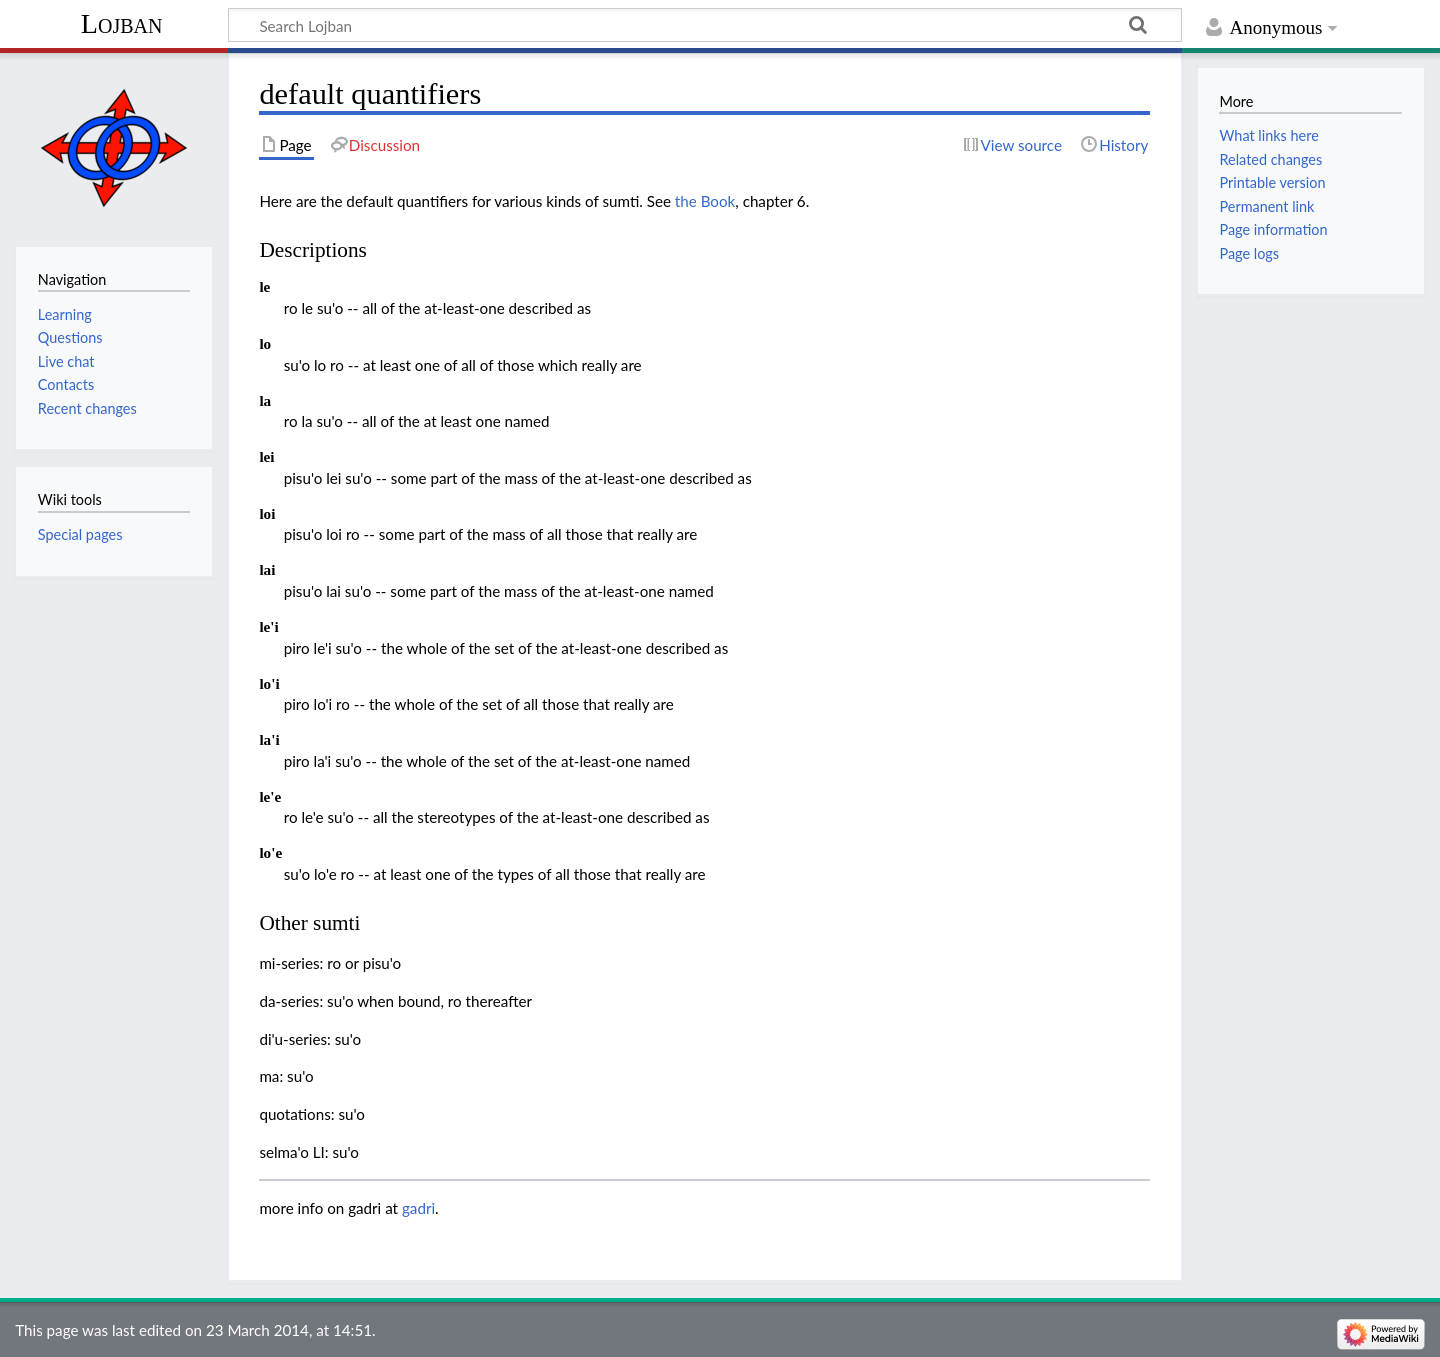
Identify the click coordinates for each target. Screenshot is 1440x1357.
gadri (418, 1208)
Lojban (122, 23)
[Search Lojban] (705, 25)
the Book (705, 201)
